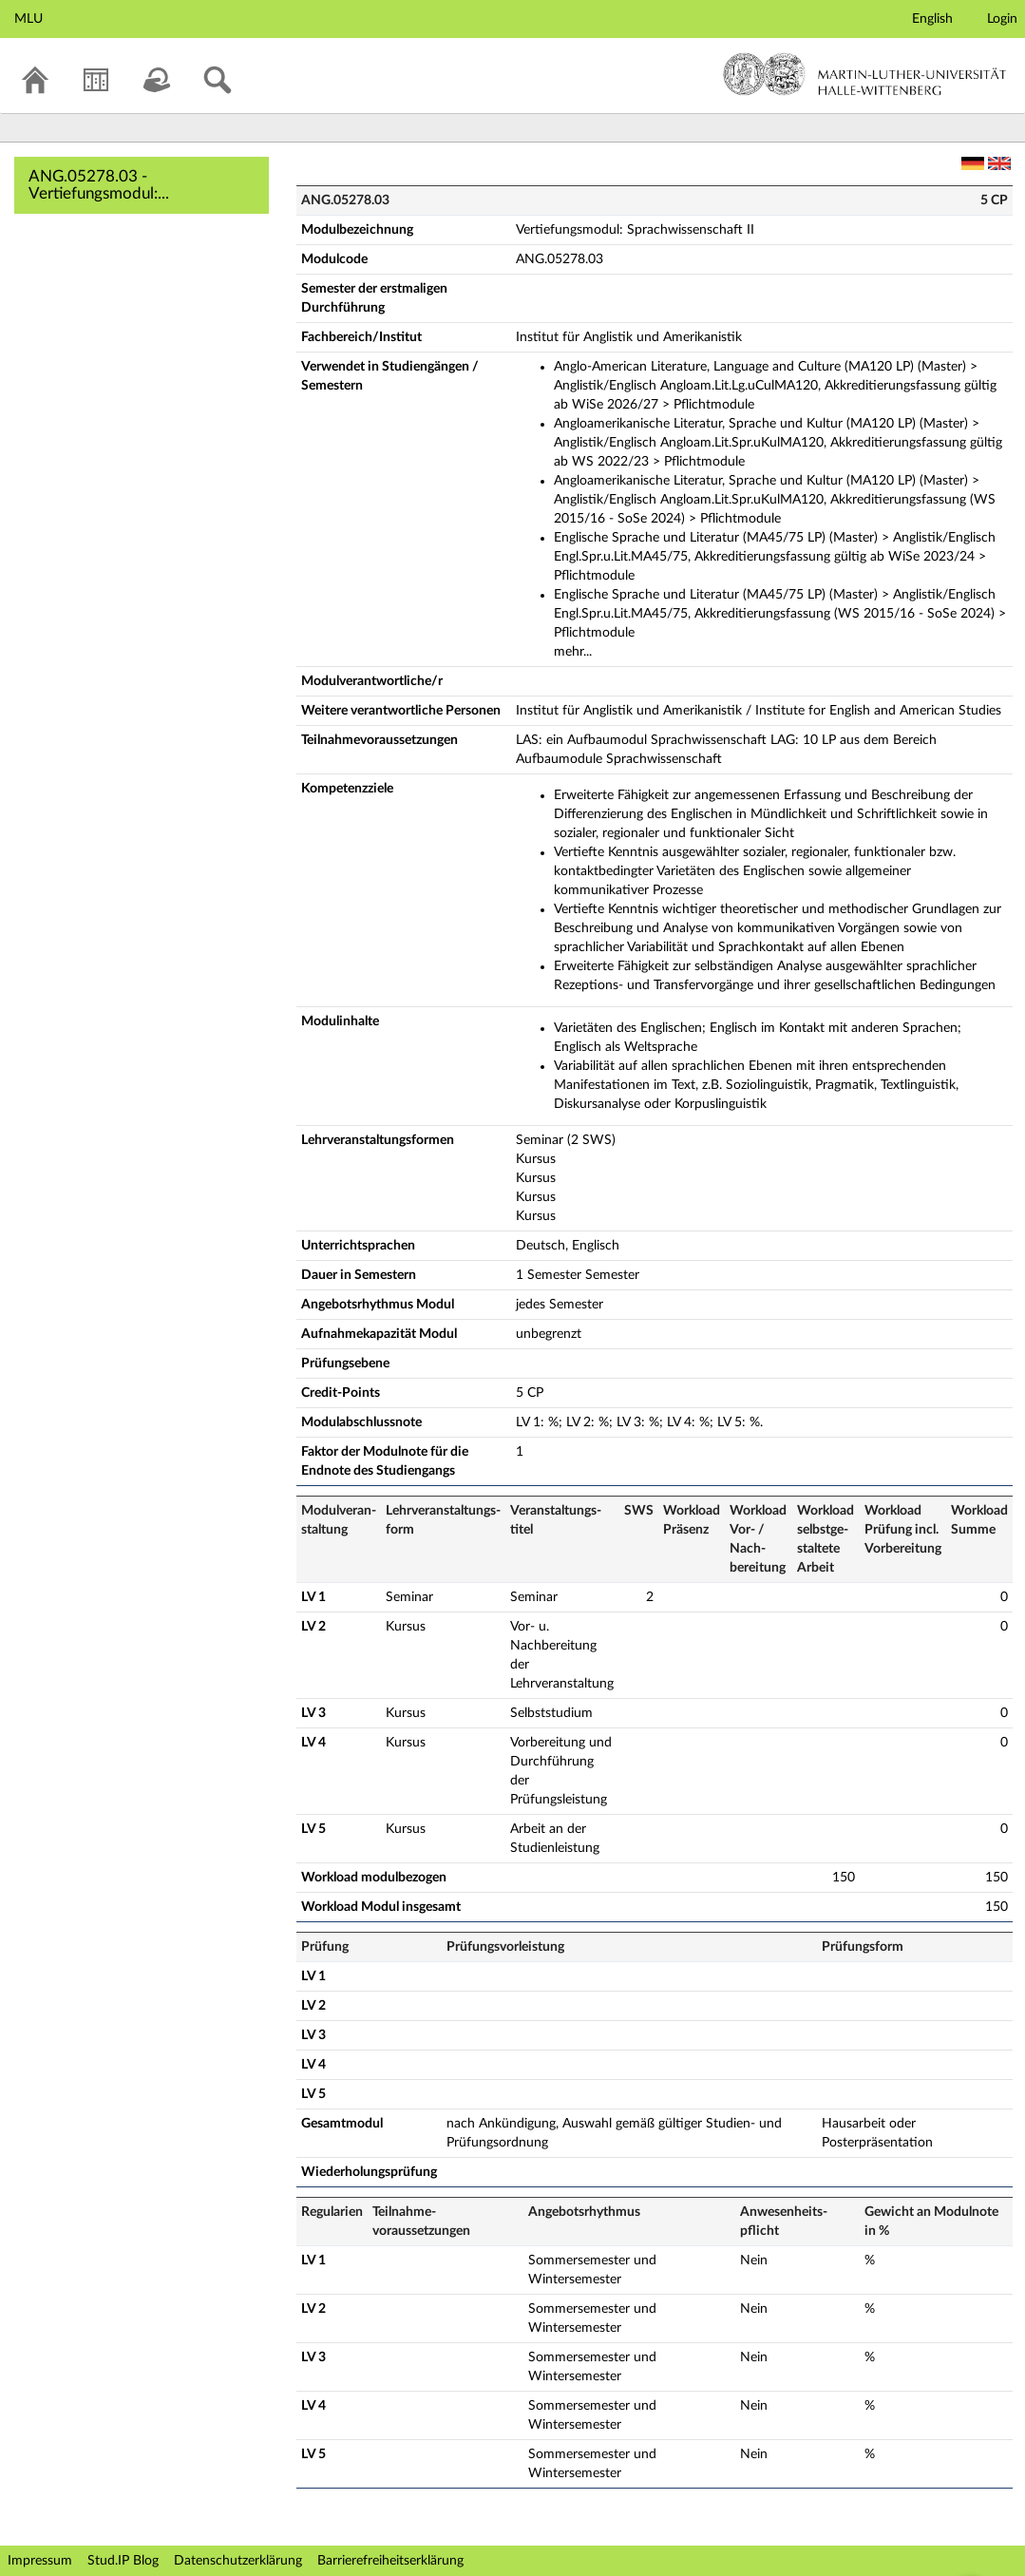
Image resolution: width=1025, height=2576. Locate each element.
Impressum (40, 2560)
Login (1002, 19)
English (932, 19)
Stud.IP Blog (123, 2560)
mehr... (573, 651)
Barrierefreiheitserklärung (390, 2560)
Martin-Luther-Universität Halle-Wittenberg (865, 74)
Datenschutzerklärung (238, 2560)
